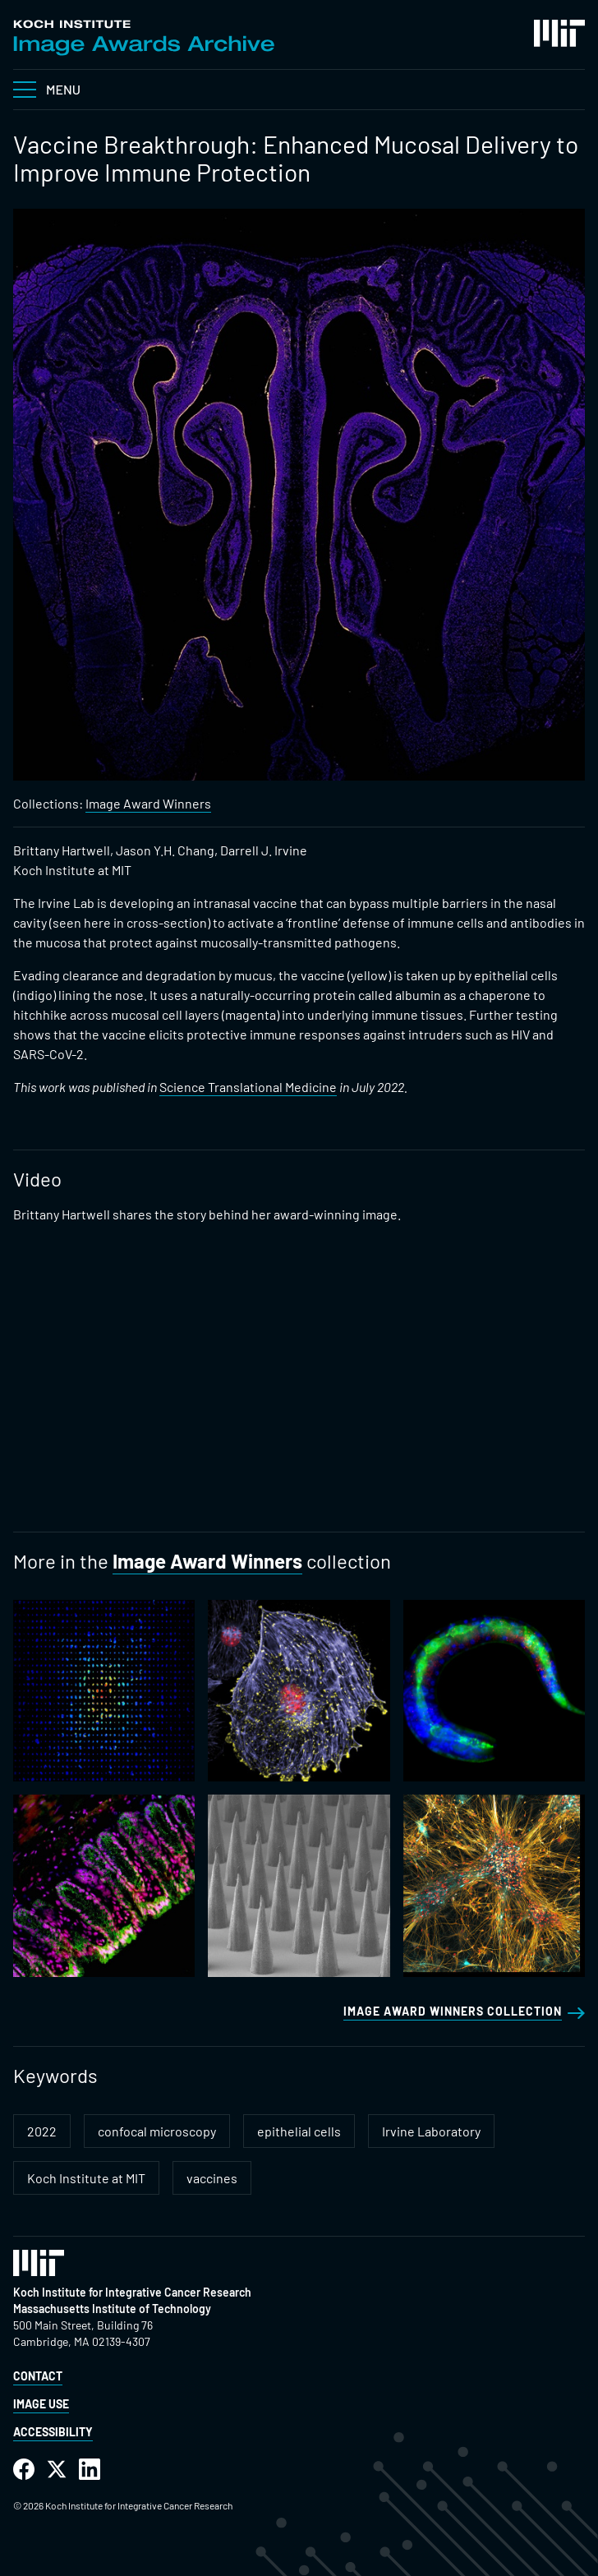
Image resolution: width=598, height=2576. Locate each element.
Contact (37, 2376)
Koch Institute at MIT (86, 2178)
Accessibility (53, 2432)
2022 (42, 2131)
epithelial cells (299, 2131)
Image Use (41, 2404)
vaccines (211, 2178)
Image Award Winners (148, 803)
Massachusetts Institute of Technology (112, 2309)
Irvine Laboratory (431, 2131)
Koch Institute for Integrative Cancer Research (132, 2292)
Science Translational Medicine (248, 1086)
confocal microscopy (157, 2131)
